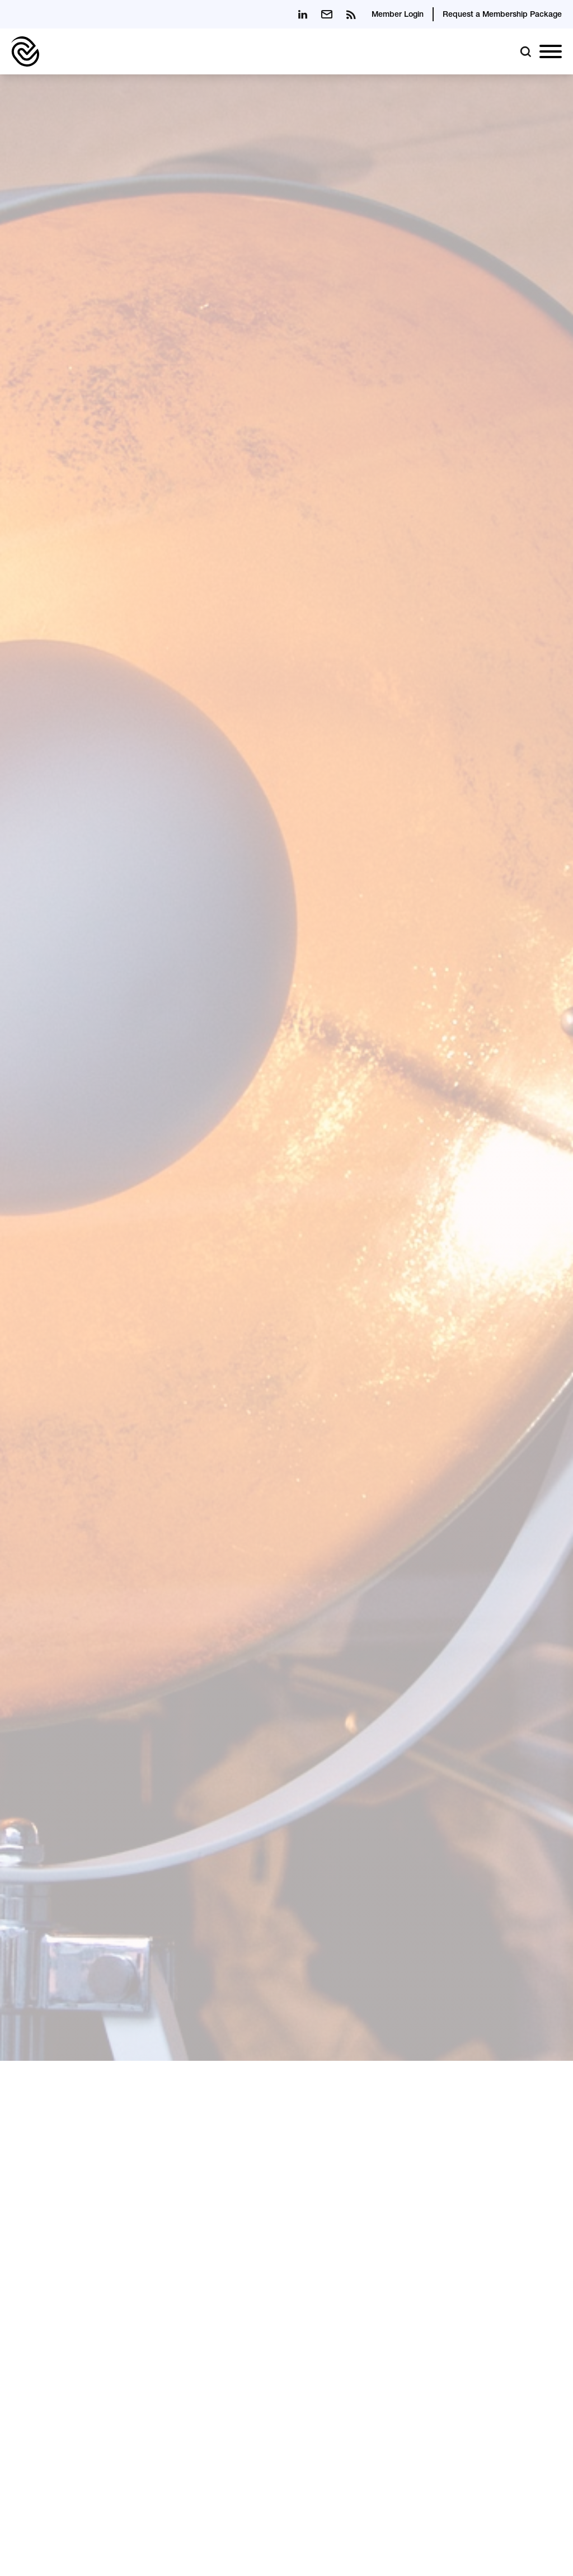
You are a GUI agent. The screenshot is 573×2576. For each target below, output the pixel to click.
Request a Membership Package (502, 15)
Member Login (398, 15)
